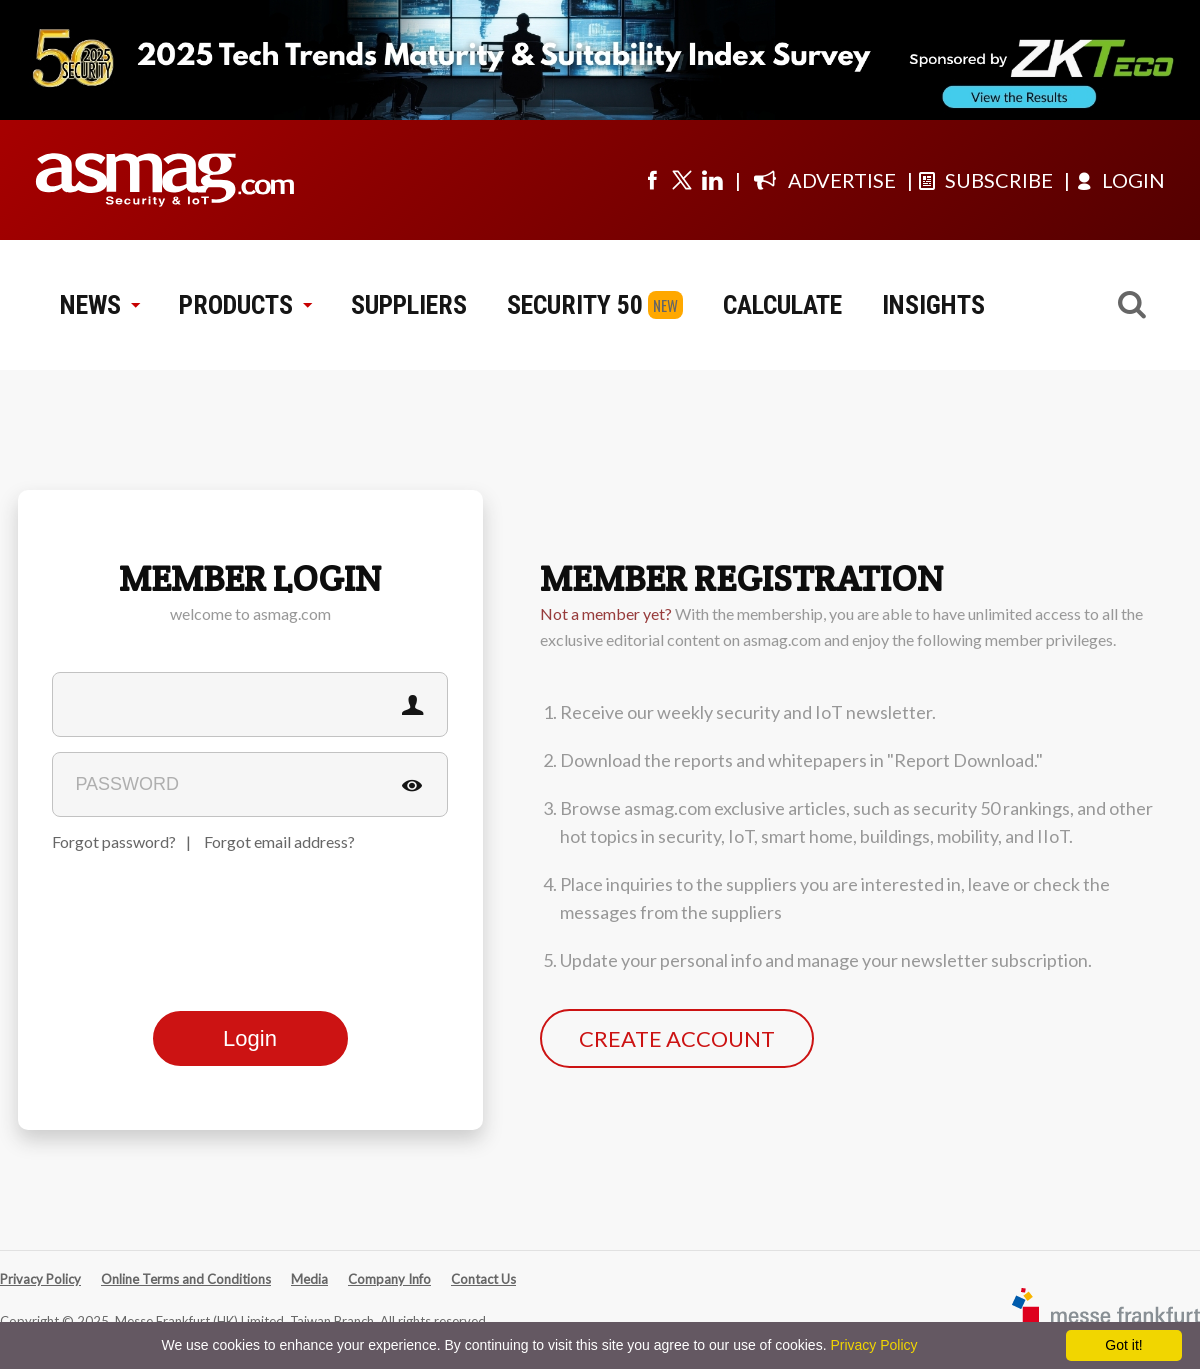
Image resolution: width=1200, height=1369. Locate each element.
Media (309, 1279)
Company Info (389, 1279)
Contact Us (483, 1279)
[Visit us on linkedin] (712, 180)
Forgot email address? (279, 841)
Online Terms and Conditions (186, 1279)
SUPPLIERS (409, 305)
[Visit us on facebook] (652, 180)
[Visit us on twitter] (682, 180)
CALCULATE (782, 305)
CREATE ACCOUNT (677, 1038)
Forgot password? (114, 841)
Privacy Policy (40, 1279)
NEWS (99, 305)
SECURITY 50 (575, 305)
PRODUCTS (245, 305)
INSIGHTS (933, 305)
